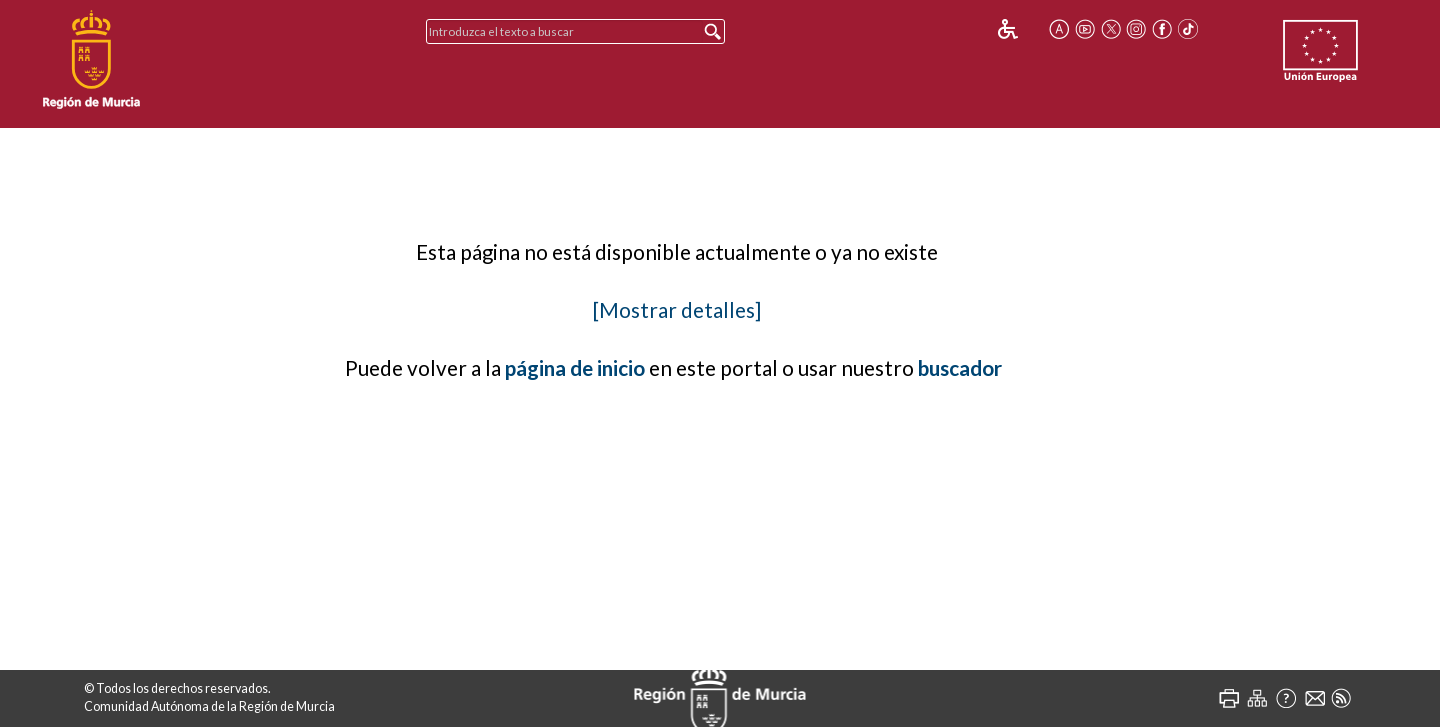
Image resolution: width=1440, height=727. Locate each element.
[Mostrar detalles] (677, 310)
